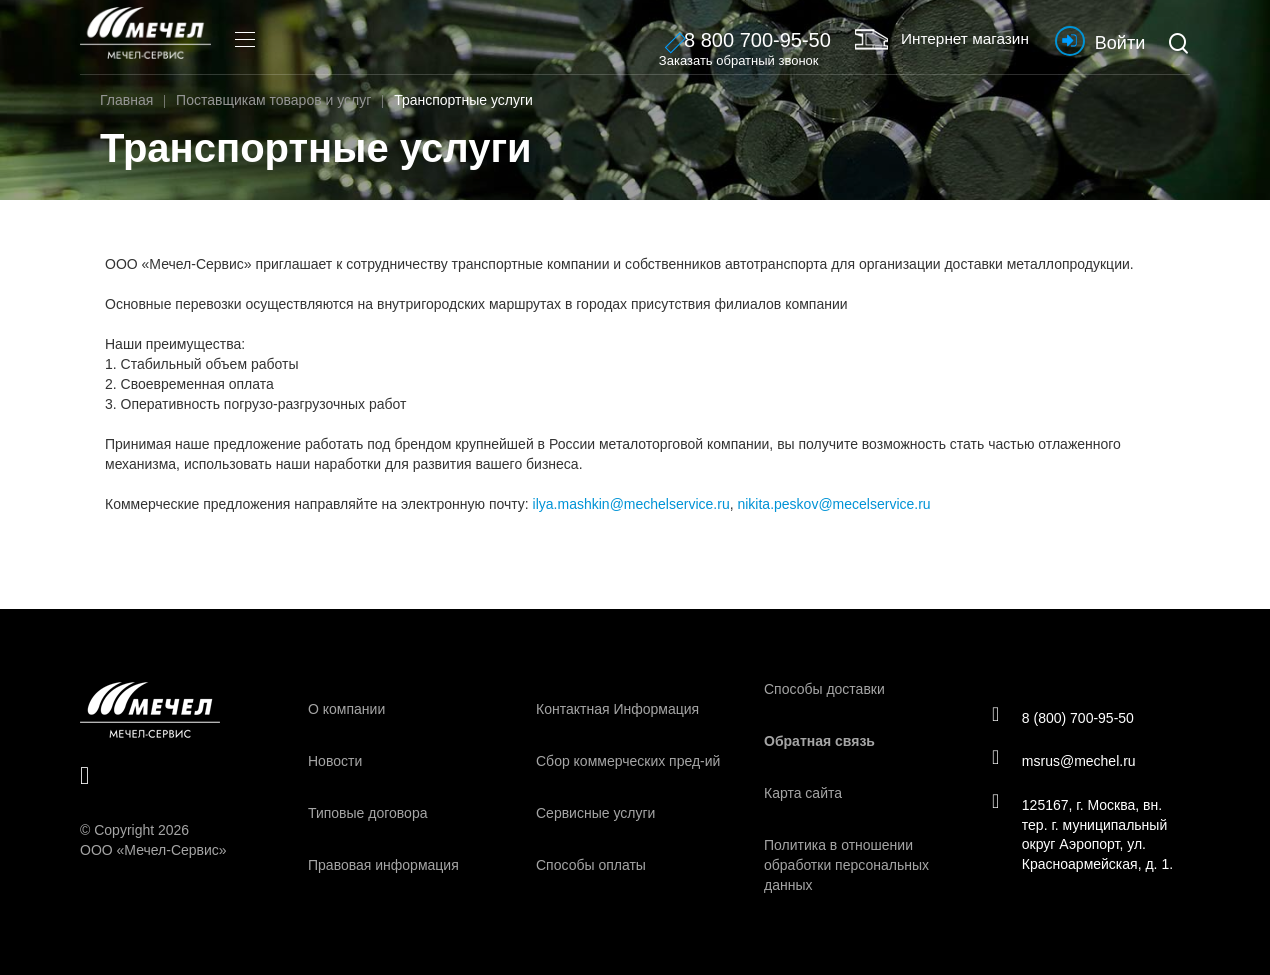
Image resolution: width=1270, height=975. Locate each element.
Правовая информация (383, 865)
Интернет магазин (925, 39)
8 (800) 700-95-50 (1065, 716)
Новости (335, 761)
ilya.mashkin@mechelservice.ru (631, 504)
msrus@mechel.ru (1066, 761)
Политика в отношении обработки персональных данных (846, 865)
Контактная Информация (617, 709)
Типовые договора (367, 813)
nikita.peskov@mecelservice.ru (833, 504)
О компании (346, 709)
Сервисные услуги (595, 813)
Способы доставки (824, 689)
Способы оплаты (591, 865)
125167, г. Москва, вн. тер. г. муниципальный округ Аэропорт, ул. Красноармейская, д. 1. (1085, 836)
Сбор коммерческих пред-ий (628, 761)
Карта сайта (803, 793)
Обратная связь (819, 741)
